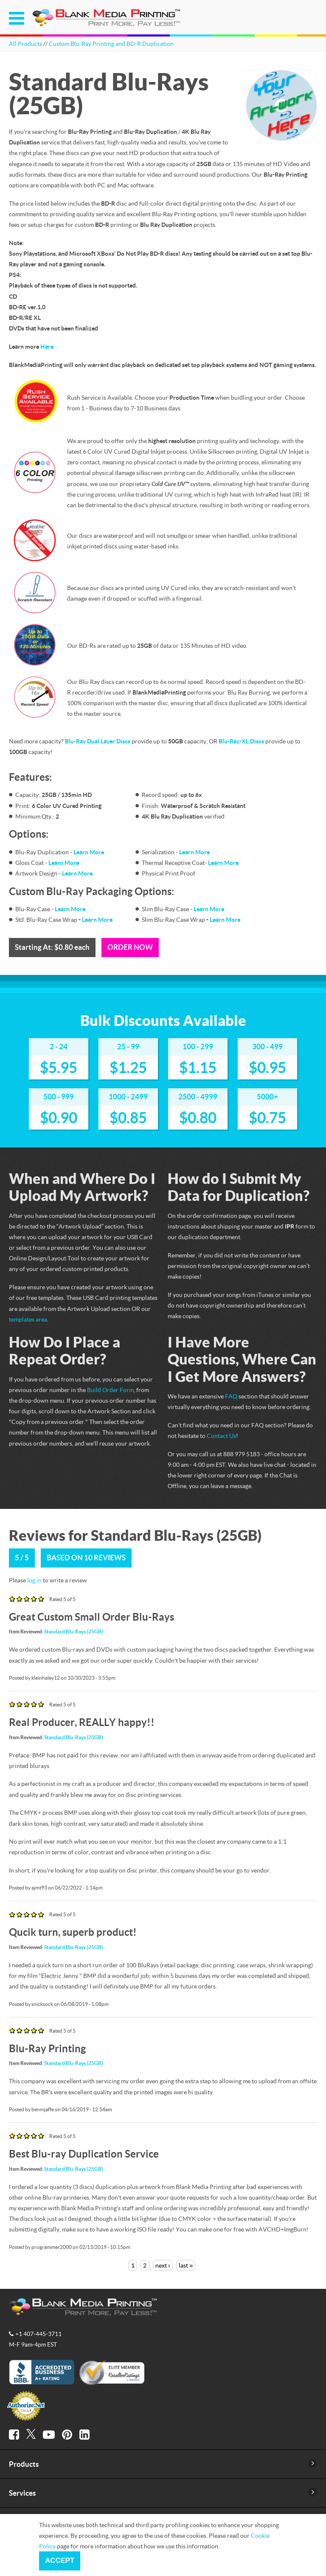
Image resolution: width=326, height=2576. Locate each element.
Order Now (130, 947)
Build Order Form (110, 1389)
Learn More (88, 852)
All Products (25, 43)
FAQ (231, 1396)
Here (46, 346)
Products (24, 2464)
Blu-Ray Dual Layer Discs (97, 741)
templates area (28, 1319)
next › (162, 2265)
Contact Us (221, 1435)
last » (186, 2265)
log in (34, 1580)
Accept (59, 2560)
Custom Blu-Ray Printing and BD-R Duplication (111, 43)
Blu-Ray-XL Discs (241, 741)
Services (22, 2492)
